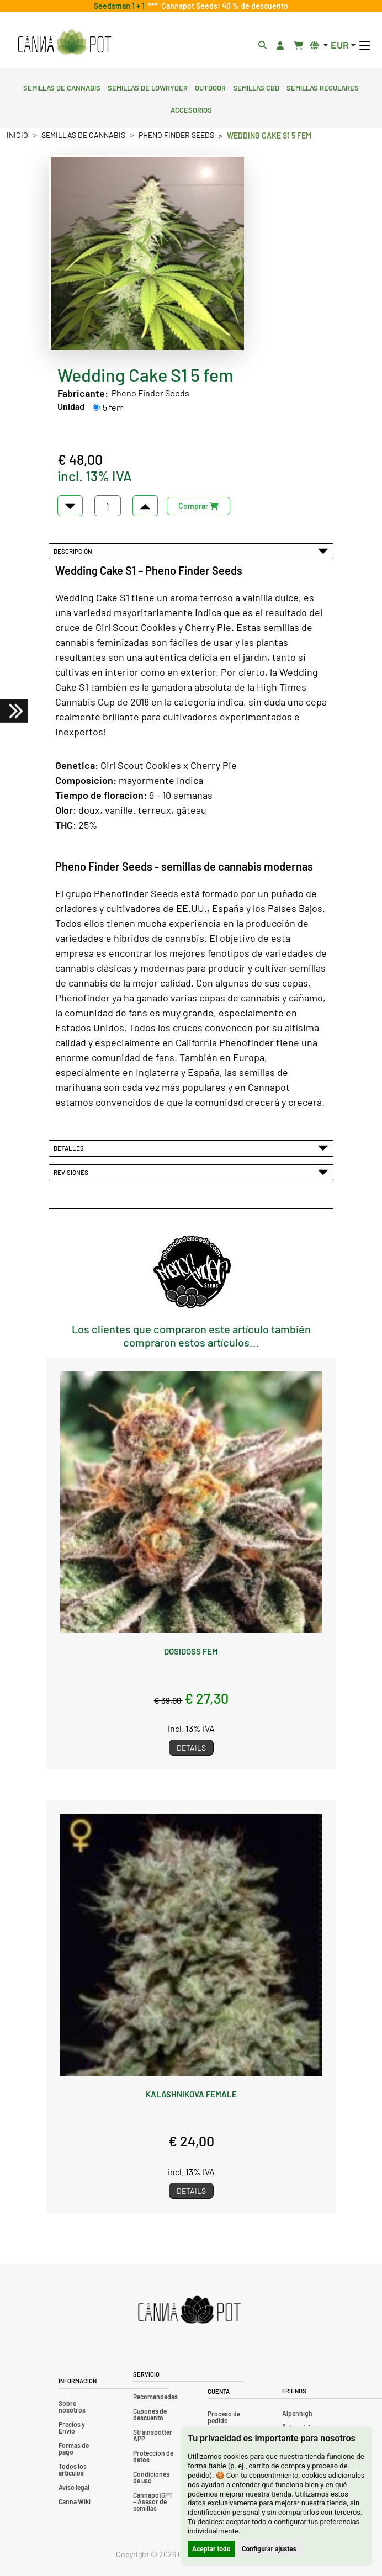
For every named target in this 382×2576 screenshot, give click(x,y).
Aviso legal (74, 2487)
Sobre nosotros (72, 2406)
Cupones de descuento (150, 2414)
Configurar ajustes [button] (269, 2549)
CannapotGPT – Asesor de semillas (153, 2501)
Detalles (191, 1148)
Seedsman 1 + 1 (121, 5)
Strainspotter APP (152, 2435)
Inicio (17, 135)
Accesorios (191, 109)
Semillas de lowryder (148, 87)
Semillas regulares (322, 87)
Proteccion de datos (153, 2456)
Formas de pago (74, 2448)
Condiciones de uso (151, 2477)
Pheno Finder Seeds (176, 135)
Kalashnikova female (191, 2094)
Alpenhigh (297, 2413)
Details (191, 1747)
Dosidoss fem (191, 1651)
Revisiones (191, 1172)
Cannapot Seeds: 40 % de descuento (223, 5)
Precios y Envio (72, 2427)
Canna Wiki (75, 2501)
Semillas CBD (256, 87)
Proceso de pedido (224, 2417)
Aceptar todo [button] (211, 2549)
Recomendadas (155, 2396)
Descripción (191, 551)
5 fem (113, 407)
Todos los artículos (73, 2469)
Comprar (198, 506)
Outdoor (210, 87)
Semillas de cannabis (61, 87)
